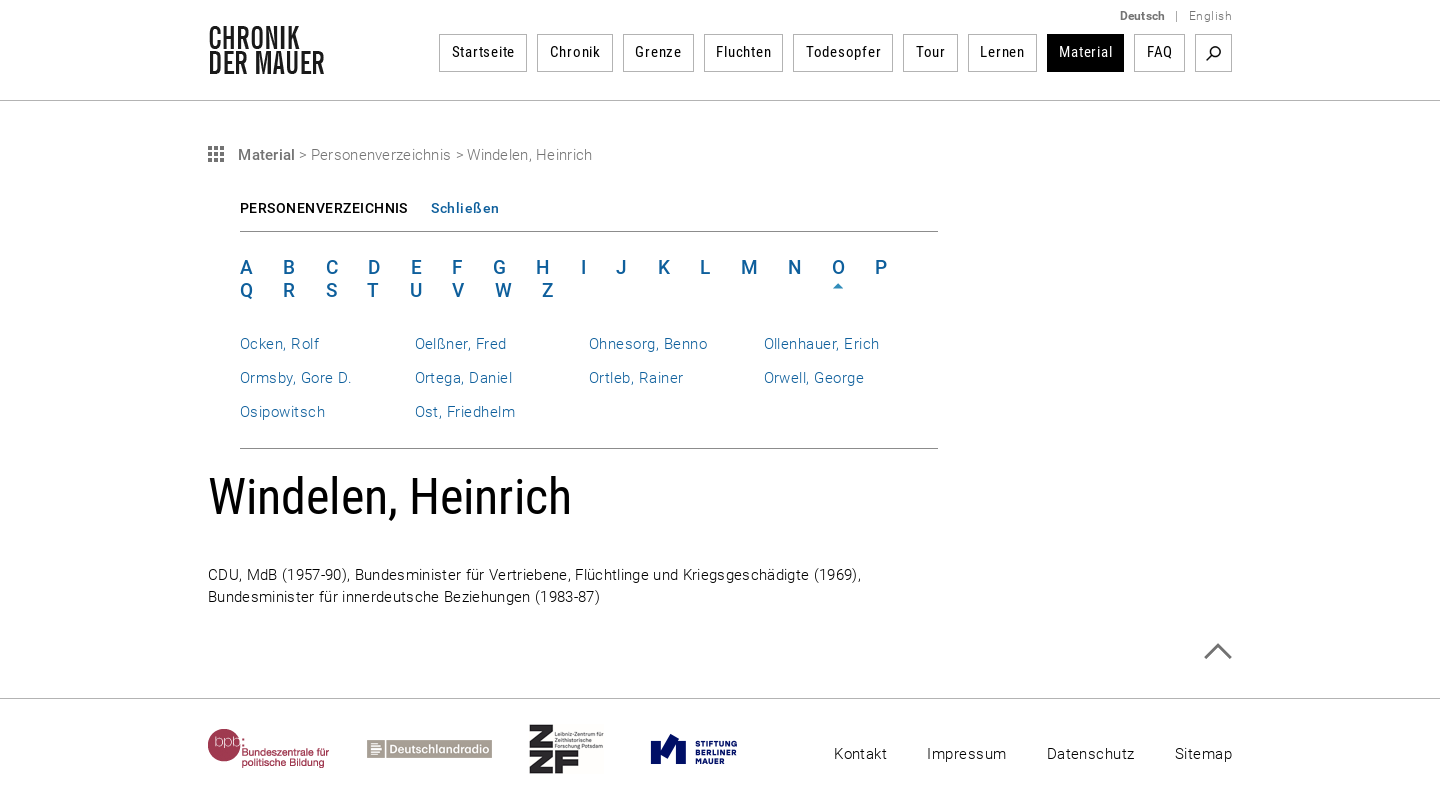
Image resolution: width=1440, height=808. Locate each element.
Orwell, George (814, 378)
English (1210, 16)
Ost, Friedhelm (465, 412)
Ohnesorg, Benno (648, 344)
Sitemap (1203, 754)
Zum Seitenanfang (1217, 651)
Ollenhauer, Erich (822, 344)
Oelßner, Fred (461, 344)
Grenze (658, 52)
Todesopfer (844, 52)
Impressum (966, 754)
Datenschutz (1091, 754)
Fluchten (743, 52)
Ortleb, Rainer (636, 378)
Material (1085, 52)
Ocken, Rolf (279, 344)
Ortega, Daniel (464, 378)
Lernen (1002, 52)
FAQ (1160, 52)
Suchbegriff (1213, 53)
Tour (931, 52)
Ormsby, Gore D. (296, 378)
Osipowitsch (282, 412)
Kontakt (860, 754)
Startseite (484, 52)
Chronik (575, 52)
